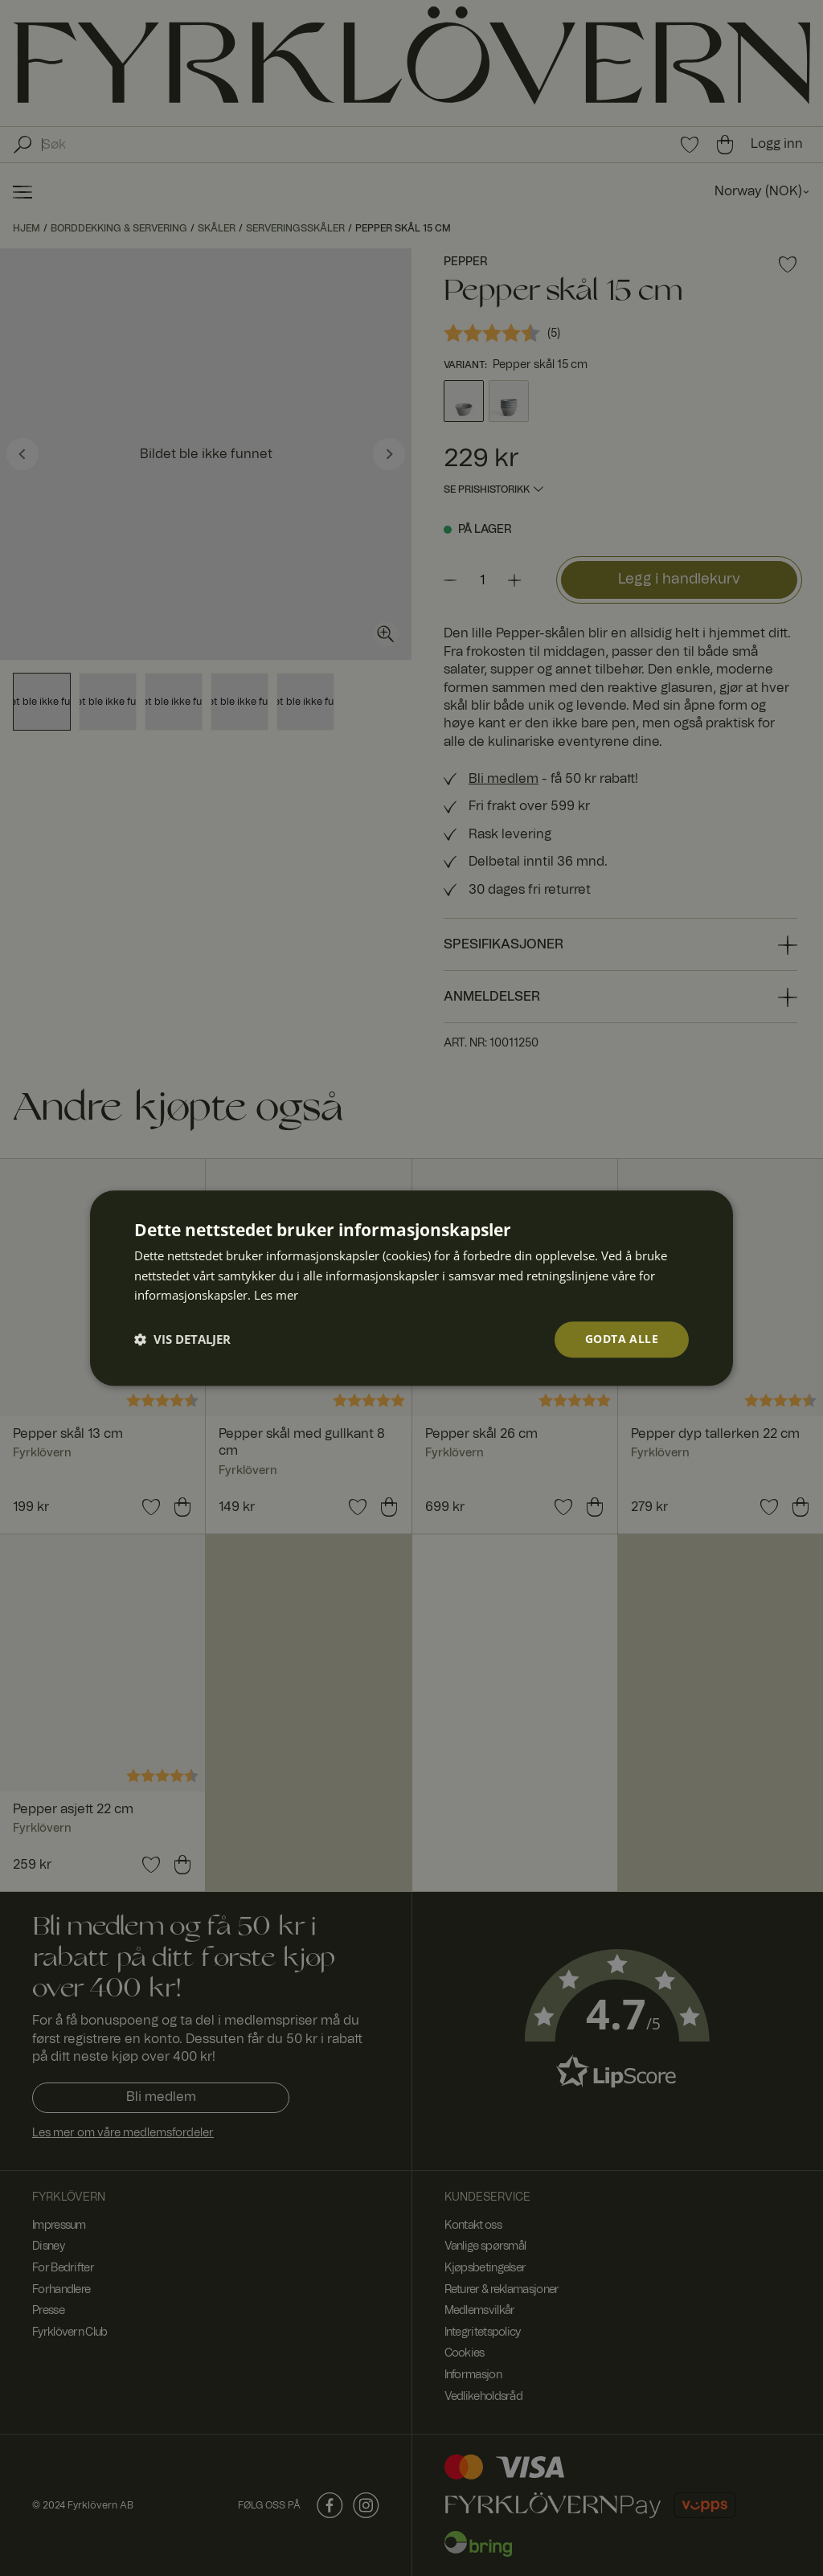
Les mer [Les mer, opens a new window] (276, 1296)
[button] (182, 1340)
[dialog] (411, 1288)
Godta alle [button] (621, 1338)
